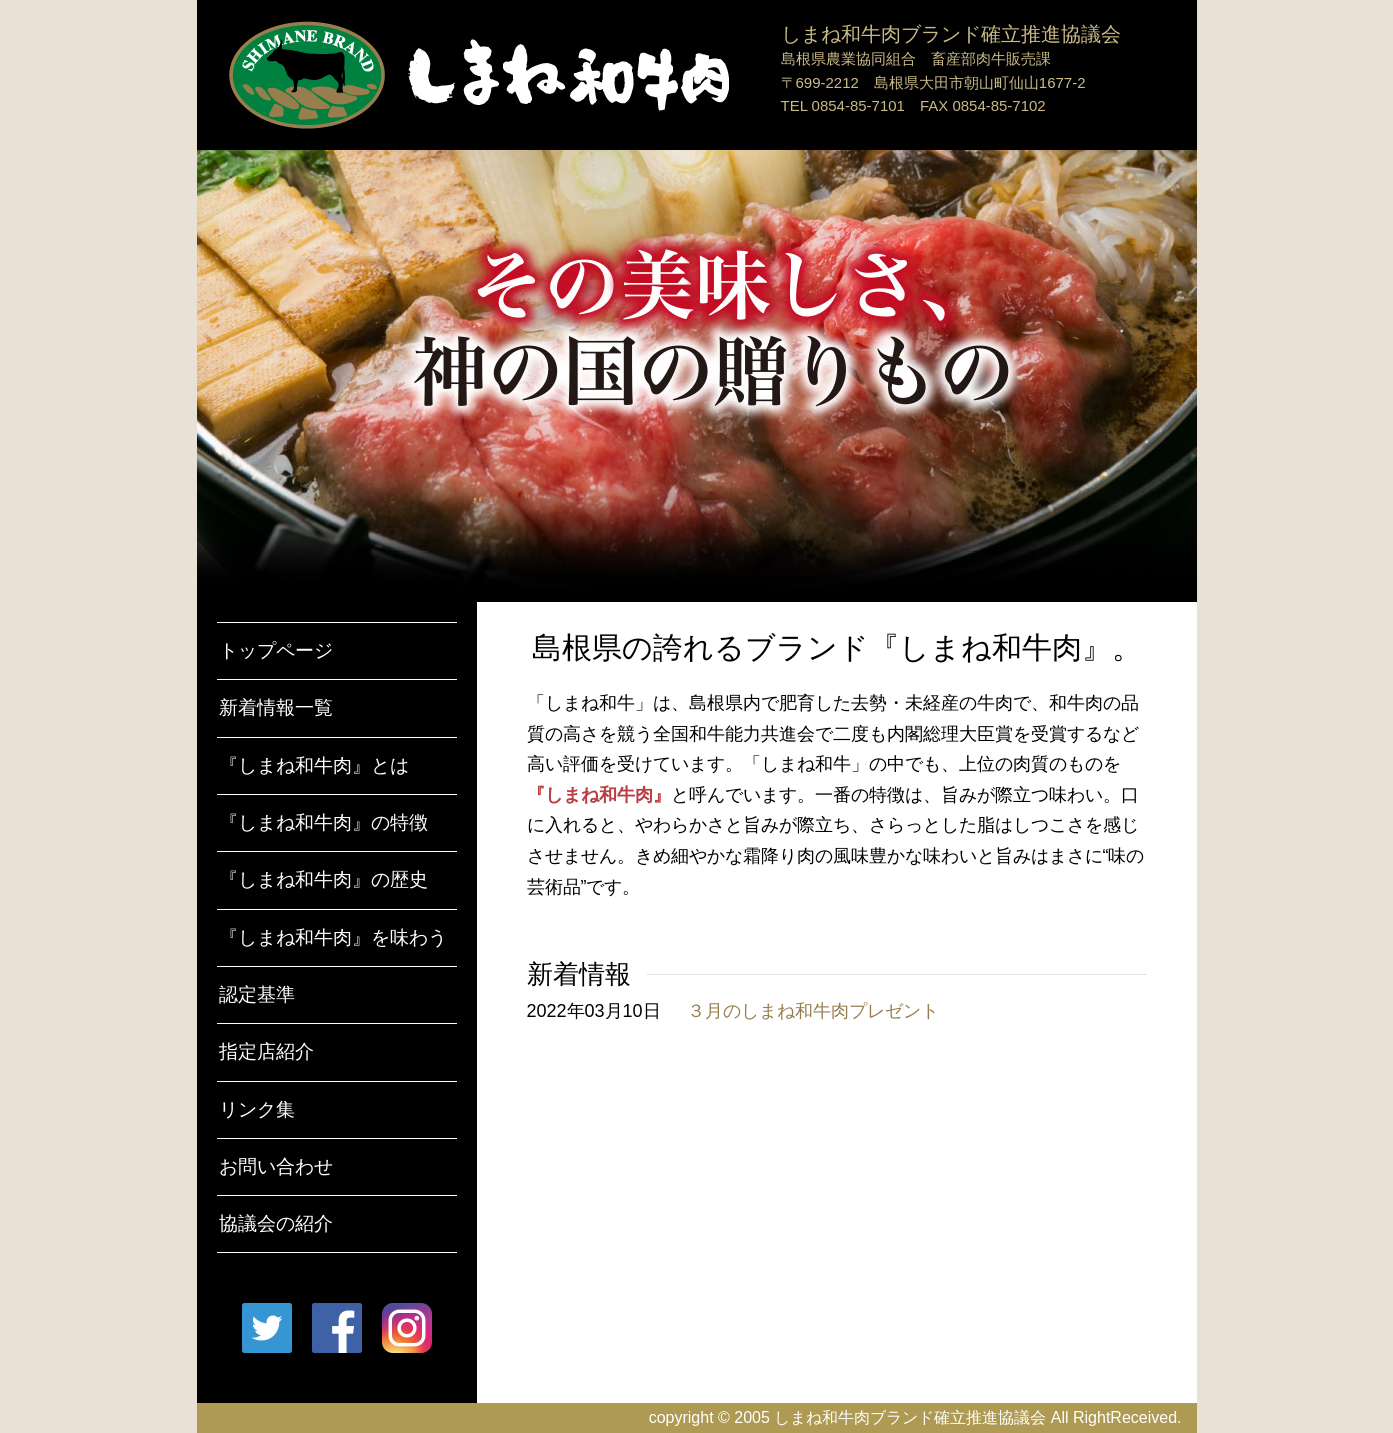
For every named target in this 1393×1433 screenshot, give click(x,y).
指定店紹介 (266, 1051)
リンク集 (257, 1109)
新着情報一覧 (276, 707)
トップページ (276, 650)
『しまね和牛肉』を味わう (333, 937)
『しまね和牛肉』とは (314, 765)
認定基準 (257, 994)
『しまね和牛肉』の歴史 (323, 879)
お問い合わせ (276, 1166)
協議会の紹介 (276, 1223)
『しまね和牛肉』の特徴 (323, 822)
